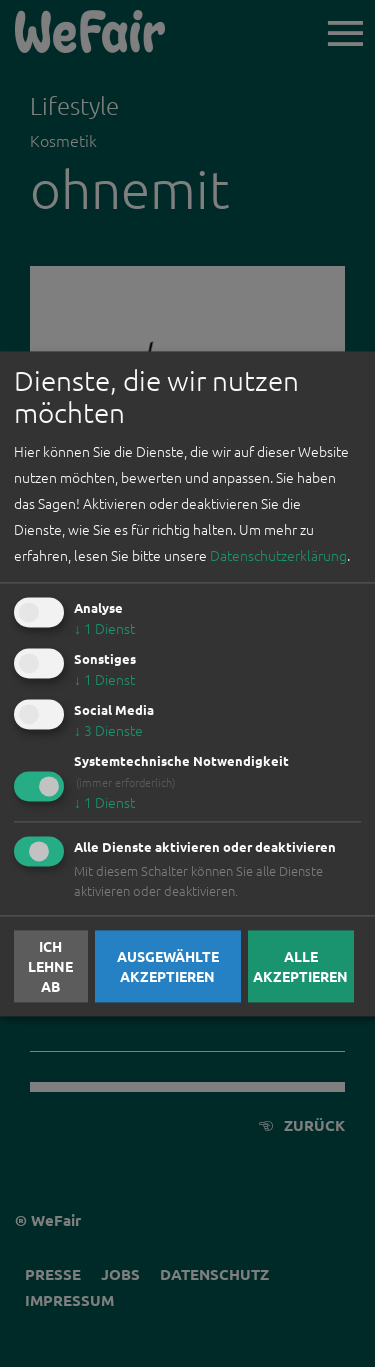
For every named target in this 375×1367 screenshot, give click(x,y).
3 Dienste (108, 730)
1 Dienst (104, 629)
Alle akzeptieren (300, 966)
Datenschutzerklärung (278, 556)
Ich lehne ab (50, 966)
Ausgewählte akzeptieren (168, 966)
